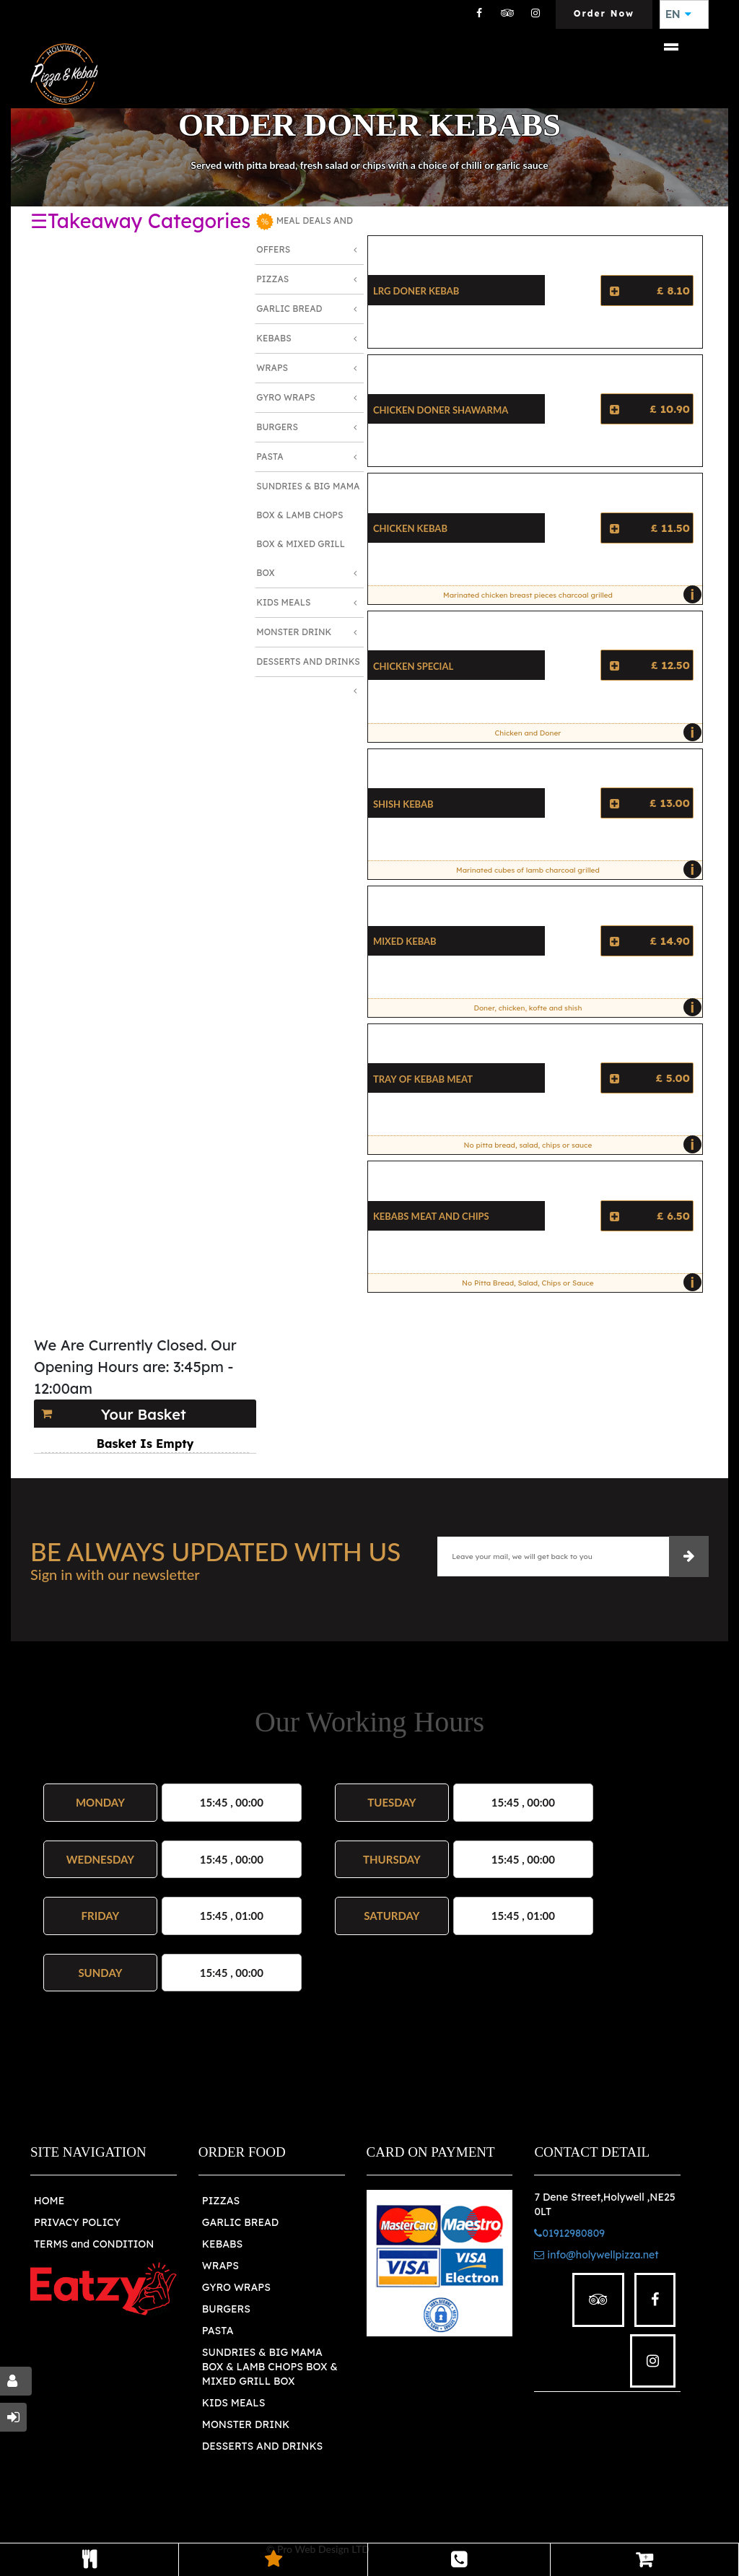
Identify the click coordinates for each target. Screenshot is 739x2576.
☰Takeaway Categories (140, 221)
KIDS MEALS (234, 2402)
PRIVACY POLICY (77, 2222)
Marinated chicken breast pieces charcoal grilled (568, 594)
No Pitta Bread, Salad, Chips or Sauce (578, 1282)
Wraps (272, 367)
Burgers (277, 427)
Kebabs (273, 338)
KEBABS (222, 2243)
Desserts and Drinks (308, 661)
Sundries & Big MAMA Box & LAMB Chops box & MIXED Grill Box (307, 529)
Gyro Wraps (285, 397)
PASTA (218, 2330)
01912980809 (569, 2233)
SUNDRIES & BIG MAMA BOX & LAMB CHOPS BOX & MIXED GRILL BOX (270, 2367)
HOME (49, 2200)
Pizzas (272, 279)
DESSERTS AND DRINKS (262, 2446)
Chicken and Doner (595, 732)
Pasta (269, 456)
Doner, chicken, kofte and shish (583, 1007)
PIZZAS (221, 2200)
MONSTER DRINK (245, 2424)
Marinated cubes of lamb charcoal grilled (575, 869)
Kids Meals (283, 602)
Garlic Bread (289, 308)
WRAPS (220, 2265)
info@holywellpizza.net (596, 2254)
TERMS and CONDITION (94, 2243)
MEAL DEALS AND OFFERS (304, 234)
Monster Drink (293, 631)
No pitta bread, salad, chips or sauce (579, 1144)
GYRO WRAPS (236, 2287)
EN (678, 14)
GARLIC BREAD (240, 2222)
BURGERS (226, 2308)
